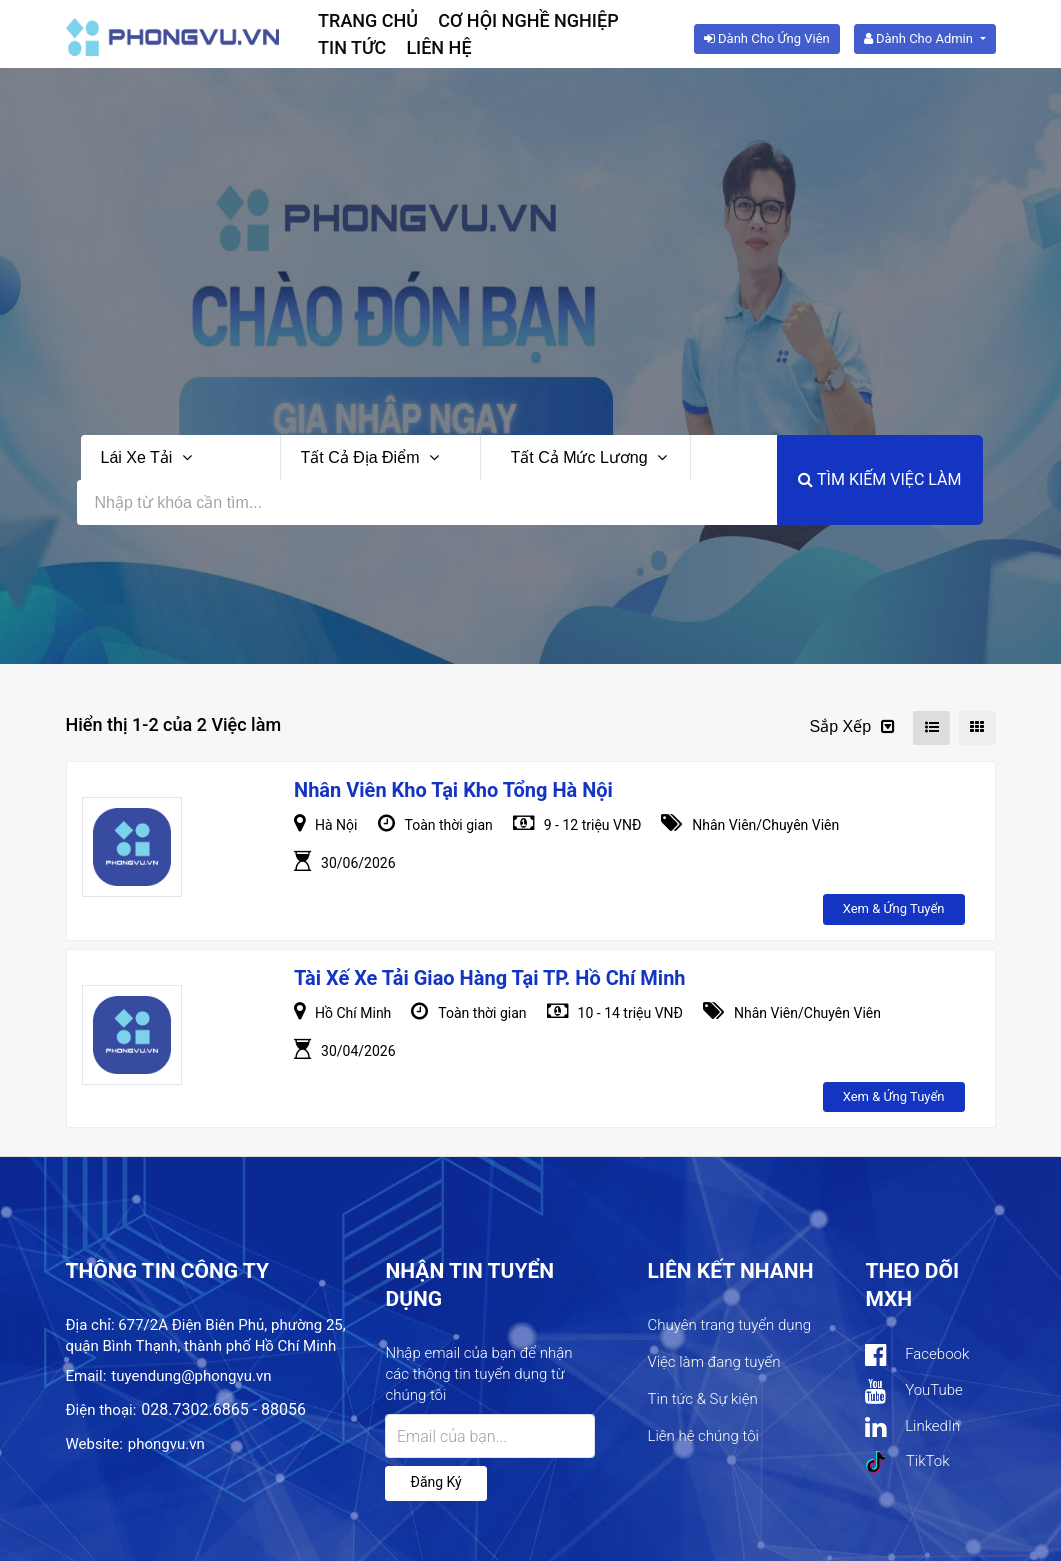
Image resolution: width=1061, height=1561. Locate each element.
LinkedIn (912, 1427)
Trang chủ (368, 20)
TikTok (907, 1462)
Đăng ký (435, 1482)
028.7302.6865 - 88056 (223, 1409)
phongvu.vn (166, 1444)
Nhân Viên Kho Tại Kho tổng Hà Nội (453, 790)
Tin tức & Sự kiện (702, 1399)
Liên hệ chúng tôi (702, 1436)
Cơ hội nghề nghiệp (528, 20)
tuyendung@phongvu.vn (191, 1376)
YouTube (913, 1391)
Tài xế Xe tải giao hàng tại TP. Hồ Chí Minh (490, 978)
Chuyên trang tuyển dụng (729, 1325)
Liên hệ (438, 47)
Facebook (917, 1355)
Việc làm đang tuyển (713, 1362)
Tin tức (352, 47)
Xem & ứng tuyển (894, 908)
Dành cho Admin (920, 38)
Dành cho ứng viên (767, 38)
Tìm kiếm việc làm (879, 479)
